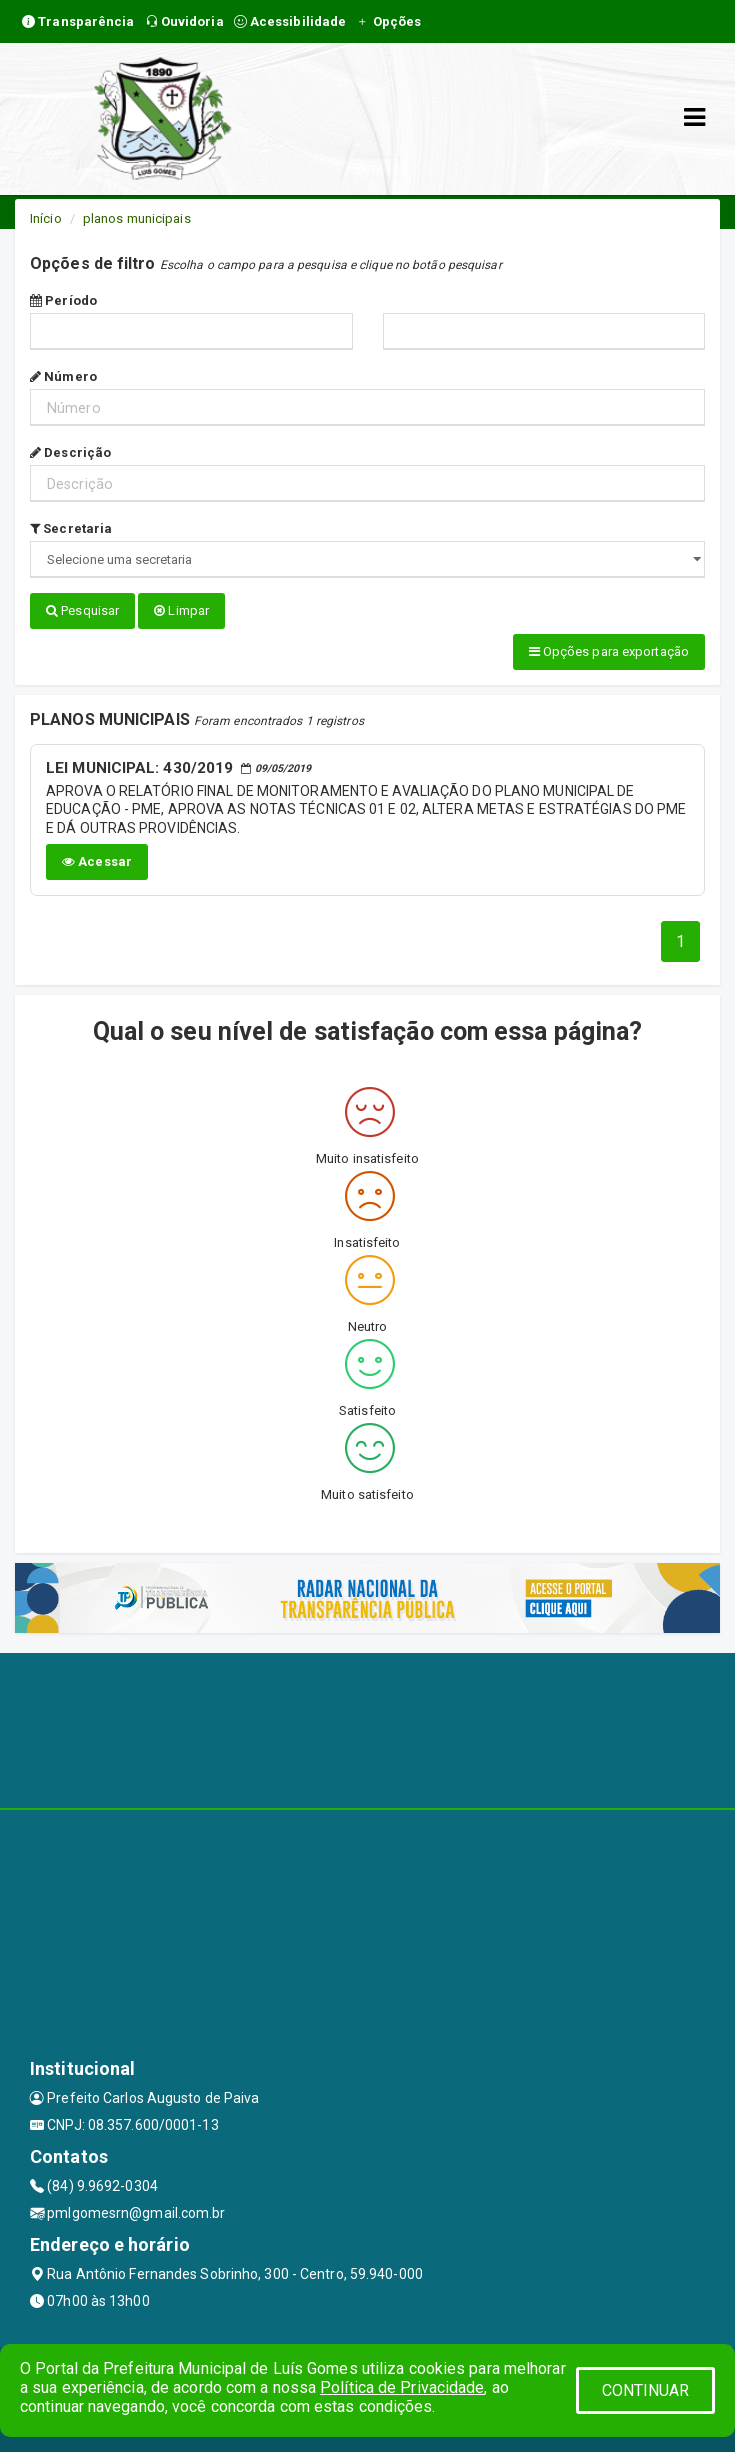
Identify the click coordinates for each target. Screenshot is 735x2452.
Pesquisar (82, 610)
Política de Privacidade (402, 2387)
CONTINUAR (646, 2390)
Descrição (70, 452)
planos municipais (137, 218)
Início (46, 218)
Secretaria (71, 528)
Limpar (181, 610)
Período (63, 300)
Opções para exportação (609, 651)
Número (63, 376)
